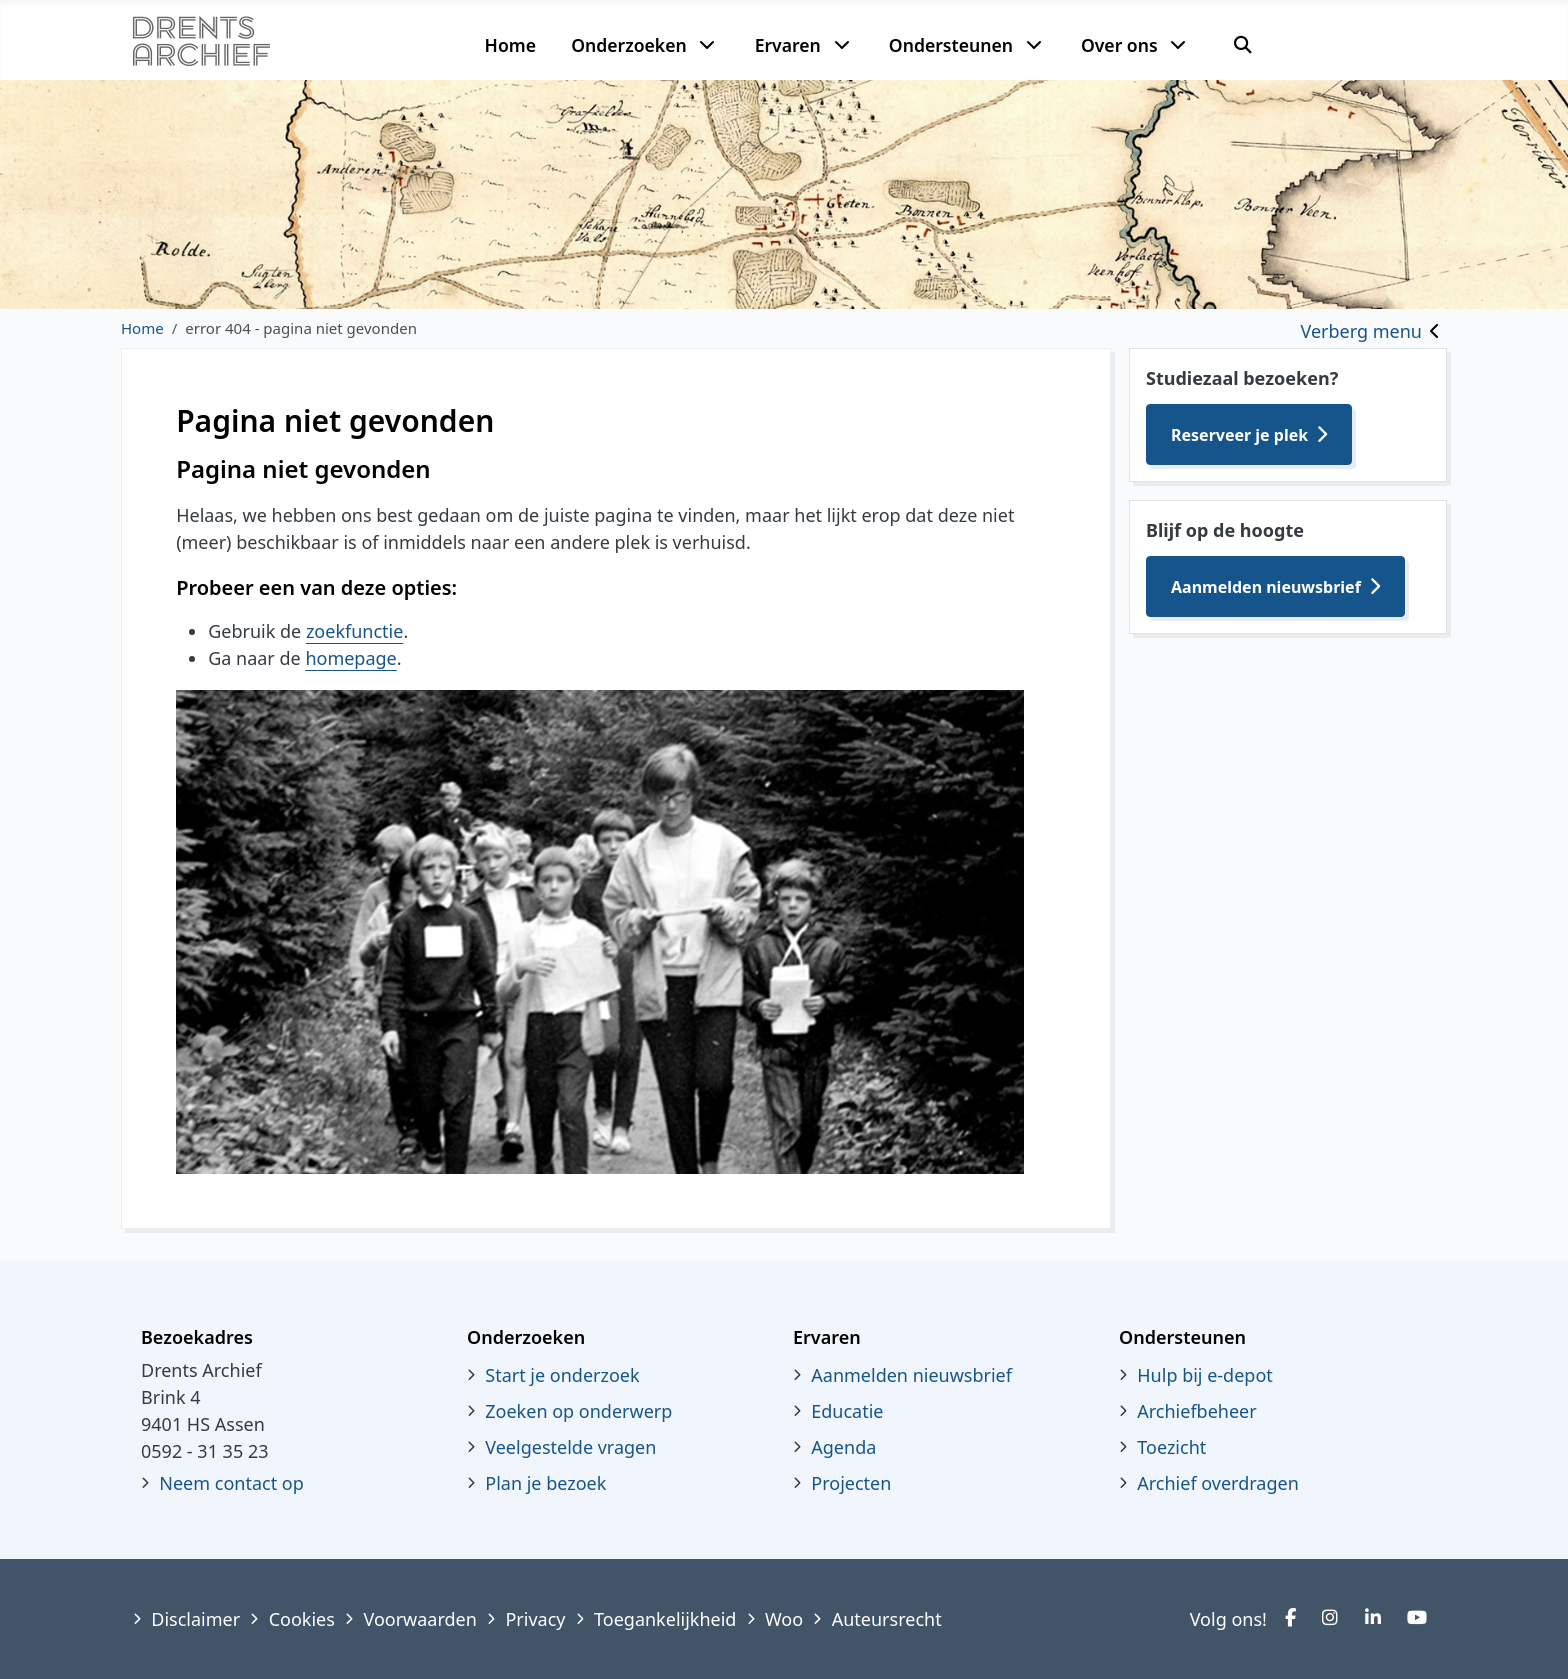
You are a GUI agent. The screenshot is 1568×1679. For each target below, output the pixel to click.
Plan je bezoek (545, 1483)
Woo (784, 1619)
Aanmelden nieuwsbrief (1266, 587)
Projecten (851, 1483)
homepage (350, 658)
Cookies (302, 1619)
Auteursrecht (887, 1619)
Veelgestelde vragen (570, 1447)
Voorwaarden (419, 1619)
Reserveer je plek (1239, 435)
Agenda (843, 1447)
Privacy (535, 1619)
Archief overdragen (1218, 1483)
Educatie (847, 1411)
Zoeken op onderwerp (578, 1411)
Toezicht (1171, 1447)
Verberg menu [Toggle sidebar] (1361, 331)
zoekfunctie (355, 631)
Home (510, 45)
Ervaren (788, 45)
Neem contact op (231, 1483)
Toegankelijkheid (665, 1619)
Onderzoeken (629, 45)
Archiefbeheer (1196, 1411)
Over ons (1119, 45)
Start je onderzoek (562, 1375)
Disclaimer (195, 1619)
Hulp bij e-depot (1205, 1375)
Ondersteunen (951, 45)
